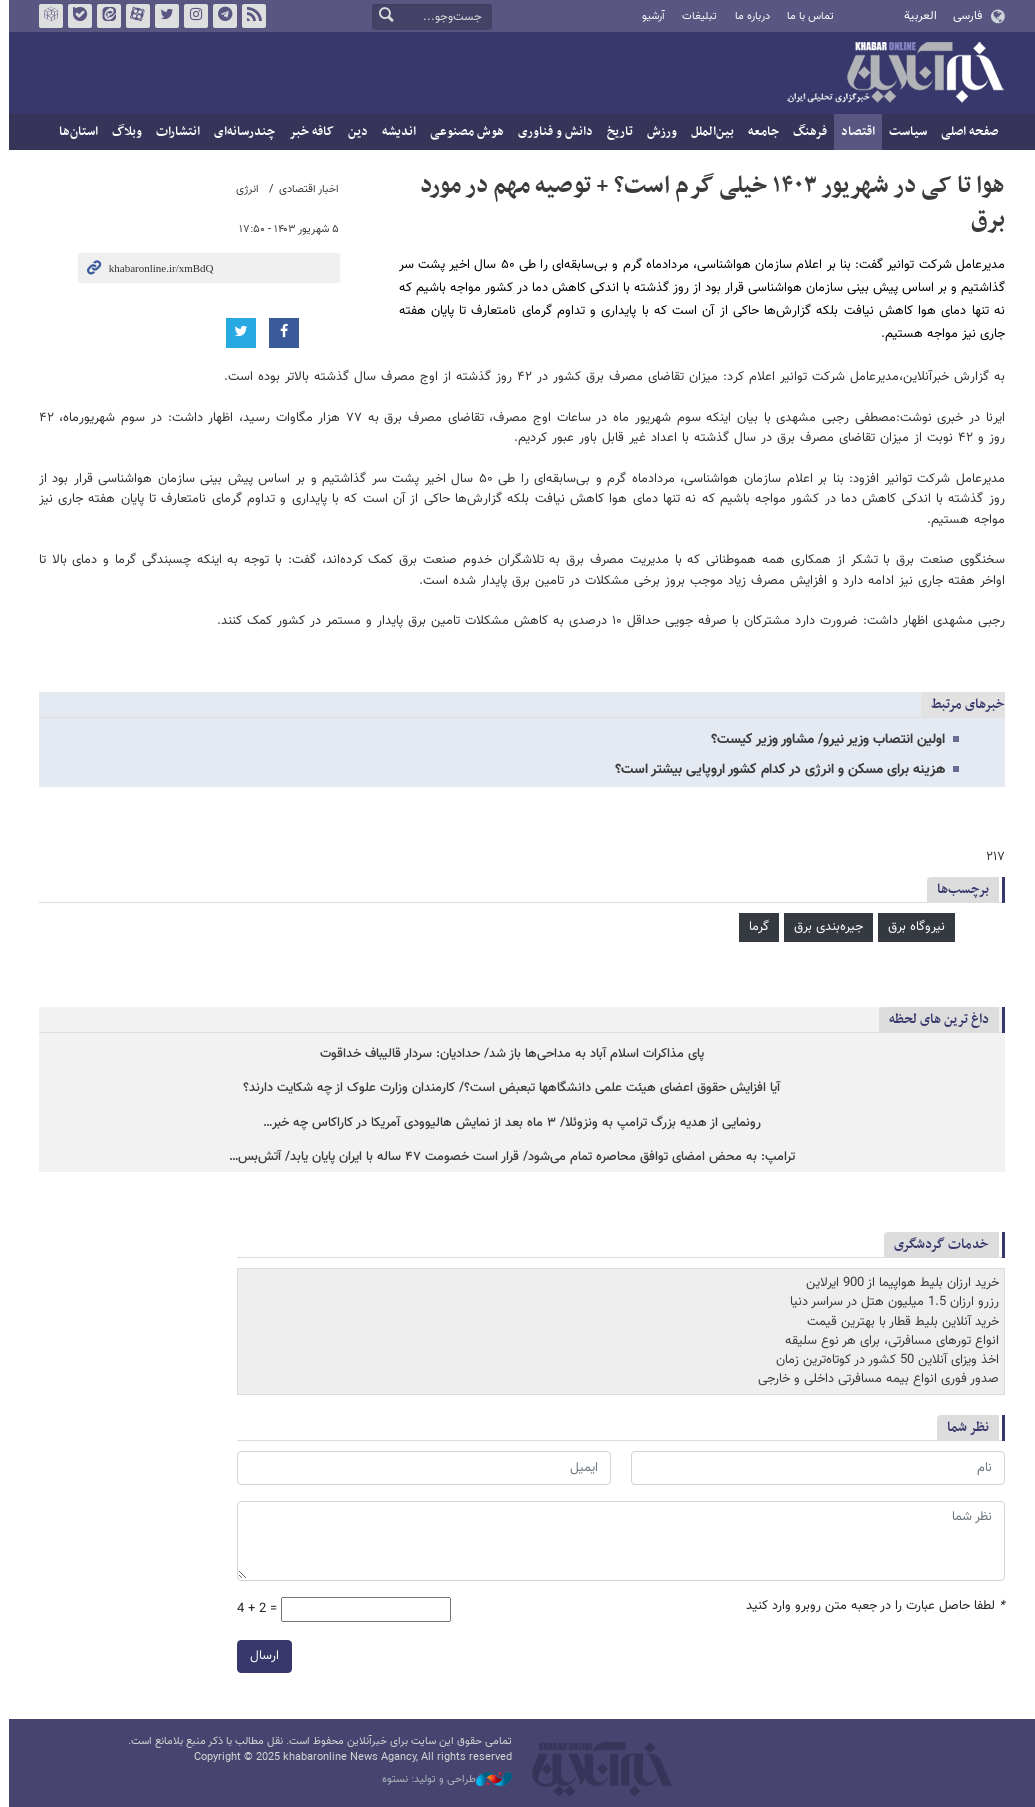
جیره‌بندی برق (824, 927)
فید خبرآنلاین (249, 16)
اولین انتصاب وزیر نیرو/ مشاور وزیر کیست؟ (824, 740)
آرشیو (649, 16)
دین (354, 132)
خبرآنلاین (891, 74)
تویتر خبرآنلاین (162, 16)
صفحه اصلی (965, 132)
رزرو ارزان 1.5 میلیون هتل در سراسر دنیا (890, 1302)
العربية (916, 16)
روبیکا (46, 16)
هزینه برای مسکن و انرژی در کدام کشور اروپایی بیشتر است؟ (776, 770)
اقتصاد (854, 132)
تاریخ (616, 132)
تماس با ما (806, 16)
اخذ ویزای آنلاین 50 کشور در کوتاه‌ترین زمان (883, 1360)
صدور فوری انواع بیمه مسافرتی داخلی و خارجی (874, 1379)
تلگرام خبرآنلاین (220, 16)
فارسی (963, 16)
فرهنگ (806, 132)
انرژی (243, 189)
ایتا (104, 16)
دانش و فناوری (551, 132)
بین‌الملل (708, 132)
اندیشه (395, 132)
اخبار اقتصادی (305, 189)
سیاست (904, 132)
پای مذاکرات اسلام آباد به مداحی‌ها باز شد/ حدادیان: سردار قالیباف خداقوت (508, 1054)
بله (75, 16)
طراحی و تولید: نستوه (443, 1780)
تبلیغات (695, 16)
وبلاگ (123, 132)
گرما (755, 927)
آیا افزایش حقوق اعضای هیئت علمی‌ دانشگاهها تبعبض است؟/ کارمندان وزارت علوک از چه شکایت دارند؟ (507, 1089)
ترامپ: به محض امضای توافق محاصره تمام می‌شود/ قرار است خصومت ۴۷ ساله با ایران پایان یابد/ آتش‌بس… (508, 1157)
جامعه (759, 132)
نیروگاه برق (912, 927)
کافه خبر (307, 132)
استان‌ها (74, 132)
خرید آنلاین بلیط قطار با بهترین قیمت (899, 1321)
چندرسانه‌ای (240, 132)
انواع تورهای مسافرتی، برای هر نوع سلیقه (888, 1341)
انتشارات (174, 132)
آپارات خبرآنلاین (133, 16)
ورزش (658, 132)
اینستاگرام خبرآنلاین (191, 16)
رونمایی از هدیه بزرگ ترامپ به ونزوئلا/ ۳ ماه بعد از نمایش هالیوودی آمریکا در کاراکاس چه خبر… (508, 1123)
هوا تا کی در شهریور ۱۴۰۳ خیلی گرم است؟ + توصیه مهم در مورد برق (708, 203)
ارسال (260, 1656)
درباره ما (747, 16)
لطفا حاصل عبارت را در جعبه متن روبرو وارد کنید (871, 1605)
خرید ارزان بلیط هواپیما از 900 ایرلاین (898, 1283)
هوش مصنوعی (463, 132)
